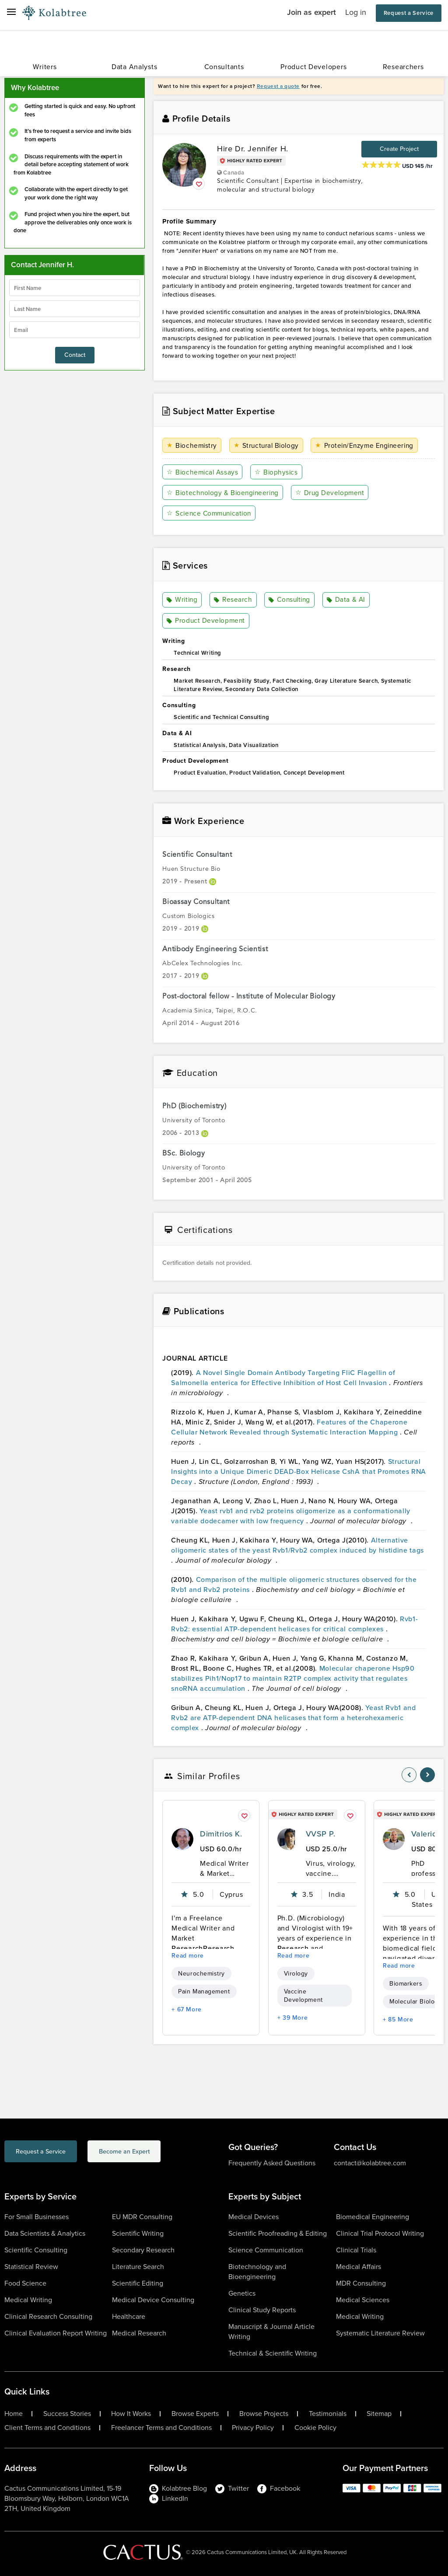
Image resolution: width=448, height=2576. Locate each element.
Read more (188, 1955)
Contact (74, 355)
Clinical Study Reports (262, 2310)
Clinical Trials (356, 2250)
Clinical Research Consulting (48, 2316)
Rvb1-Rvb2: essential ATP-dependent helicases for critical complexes (294, 1623)
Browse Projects (263, 2413)
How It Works (131, 2413)
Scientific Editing (137, 2283)
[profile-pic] (182, 1839)
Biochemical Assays (203, 472)
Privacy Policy (253, 2427)
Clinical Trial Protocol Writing (380, 2233)
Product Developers (313, 67)
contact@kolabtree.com (370, 2163)
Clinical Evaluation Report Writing (55, 2333)
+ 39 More (292, 2017)
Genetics (242, 2293)
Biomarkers (406, 1983)
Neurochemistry (201, 1973)
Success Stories (67, 2413)
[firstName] (74, 287)
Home (13, 2413)
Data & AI (346, 600)
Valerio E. (428, 1834)
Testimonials (327, 2413)
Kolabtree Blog (178, 2488)
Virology (296, 1973)
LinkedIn (168, 2498)
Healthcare (128, 2316)
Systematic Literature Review (380, 2333)
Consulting (290, 600)
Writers (44, 67)
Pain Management (204, 1991)
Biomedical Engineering (372, 2217)
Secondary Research (143, 2250)
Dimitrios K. (221, 1834)
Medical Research (139, 2333)
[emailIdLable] (74, 329)
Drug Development (333, 493)
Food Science (25, 2283)
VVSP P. (320, 1834)
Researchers (403, 67)
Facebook (278, 2488)
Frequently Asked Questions (271, 2163)
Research (233, 600)
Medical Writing (28, 2300)
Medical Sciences (362, 2300)
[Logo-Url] (54, 13)
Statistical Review (31, 2267)
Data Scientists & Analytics (44, 2233)
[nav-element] (409, 1774)
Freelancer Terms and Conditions (161, 2427)
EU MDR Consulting (142, 2217)
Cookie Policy (315, 2427)
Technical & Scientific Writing (272, 2353)
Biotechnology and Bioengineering (257, 2272)
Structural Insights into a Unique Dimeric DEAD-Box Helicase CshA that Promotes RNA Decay (298, 1471)
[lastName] (74, 308)
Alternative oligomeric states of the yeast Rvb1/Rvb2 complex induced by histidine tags (297, 1545)
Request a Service (409, 13)
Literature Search (138, 2267)
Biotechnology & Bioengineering (224, 493)
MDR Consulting (361, 2283)
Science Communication (211, 513)
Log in (355, 12)
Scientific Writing (138, 2233)
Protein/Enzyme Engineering (367, 445)
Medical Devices (253, 2217)
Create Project (399, 149)
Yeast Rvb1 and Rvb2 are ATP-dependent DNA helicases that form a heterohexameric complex (293, 1717)
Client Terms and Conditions (47, 2427)
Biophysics (278, 472)
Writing (183, 600)
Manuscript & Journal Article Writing (271, 2331)
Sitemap (379, 2413)
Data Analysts (134, 67)
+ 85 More (398, 2019)
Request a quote (278, 86)
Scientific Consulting (35, 2250)
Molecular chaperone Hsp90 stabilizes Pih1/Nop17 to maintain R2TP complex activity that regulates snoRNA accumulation (292, 1678)
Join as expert (311, 12)
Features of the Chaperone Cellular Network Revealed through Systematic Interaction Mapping (289, 1427)
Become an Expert (159, 2152)
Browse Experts (195, 2413)
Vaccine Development (303, 1995)
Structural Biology (267, 445)
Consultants (224, 67)
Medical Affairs (358, 2267)
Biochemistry (192, 445)
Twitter (232, 2488)
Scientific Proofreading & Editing (277, 2233)
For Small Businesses (36, 2217)
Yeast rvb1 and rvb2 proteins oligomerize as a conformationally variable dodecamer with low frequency (290, 1515)
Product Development (206, 621)
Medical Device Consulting (153, 2300)
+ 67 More (187, 2009)
